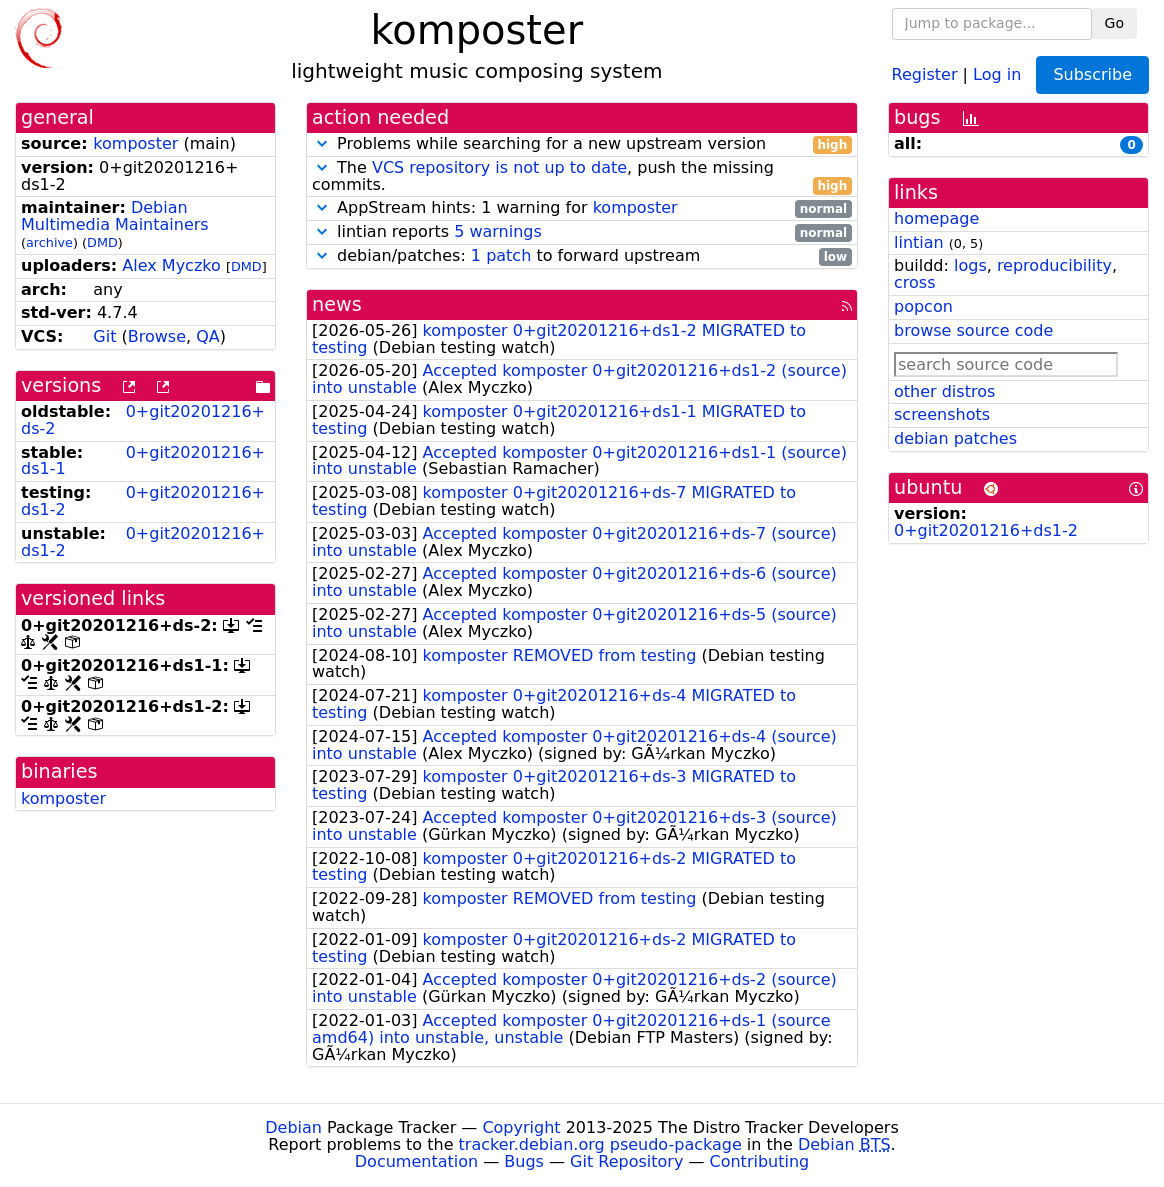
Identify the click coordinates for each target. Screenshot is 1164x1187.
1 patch (501, 255)
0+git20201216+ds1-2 (143, 501)
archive (49, 242)
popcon (923, 306)
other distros (944, 391)
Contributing (760, 1161)
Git (104, 336)
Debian (293, 1127)
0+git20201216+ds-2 (143, 420)
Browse (157, 336)
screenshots (942, 414)
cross (914, 282)
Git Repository (626, 1161)
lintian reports (582, 232)
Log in (997, 73)
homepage (936, 218)
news (337, 304)
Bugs (524, 1161)
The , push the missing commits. (582, 177)
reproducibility (1054, 265)
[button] (322, 143)
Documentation (416, 1161)
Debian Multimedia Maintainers (115, 216)
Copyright (521, 1127)
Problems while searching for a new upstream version (582, 144)
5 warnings (498, 231)
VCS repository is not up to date (499, 167)
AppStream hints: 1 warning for (582, 208)
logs (970, 265)
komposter (135, 143)
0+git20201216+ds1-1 (143, 461)
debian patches (955, 438)
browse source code (973, 330)
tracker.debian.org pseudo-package (600, 1144)
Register (925, 73)
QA (208, 336)
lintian (919, 242)
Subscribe (1092, 74)
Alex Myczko (171, 265)
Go (1114, 23)
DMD (102, 242)
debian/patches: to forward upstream (582, 256)
